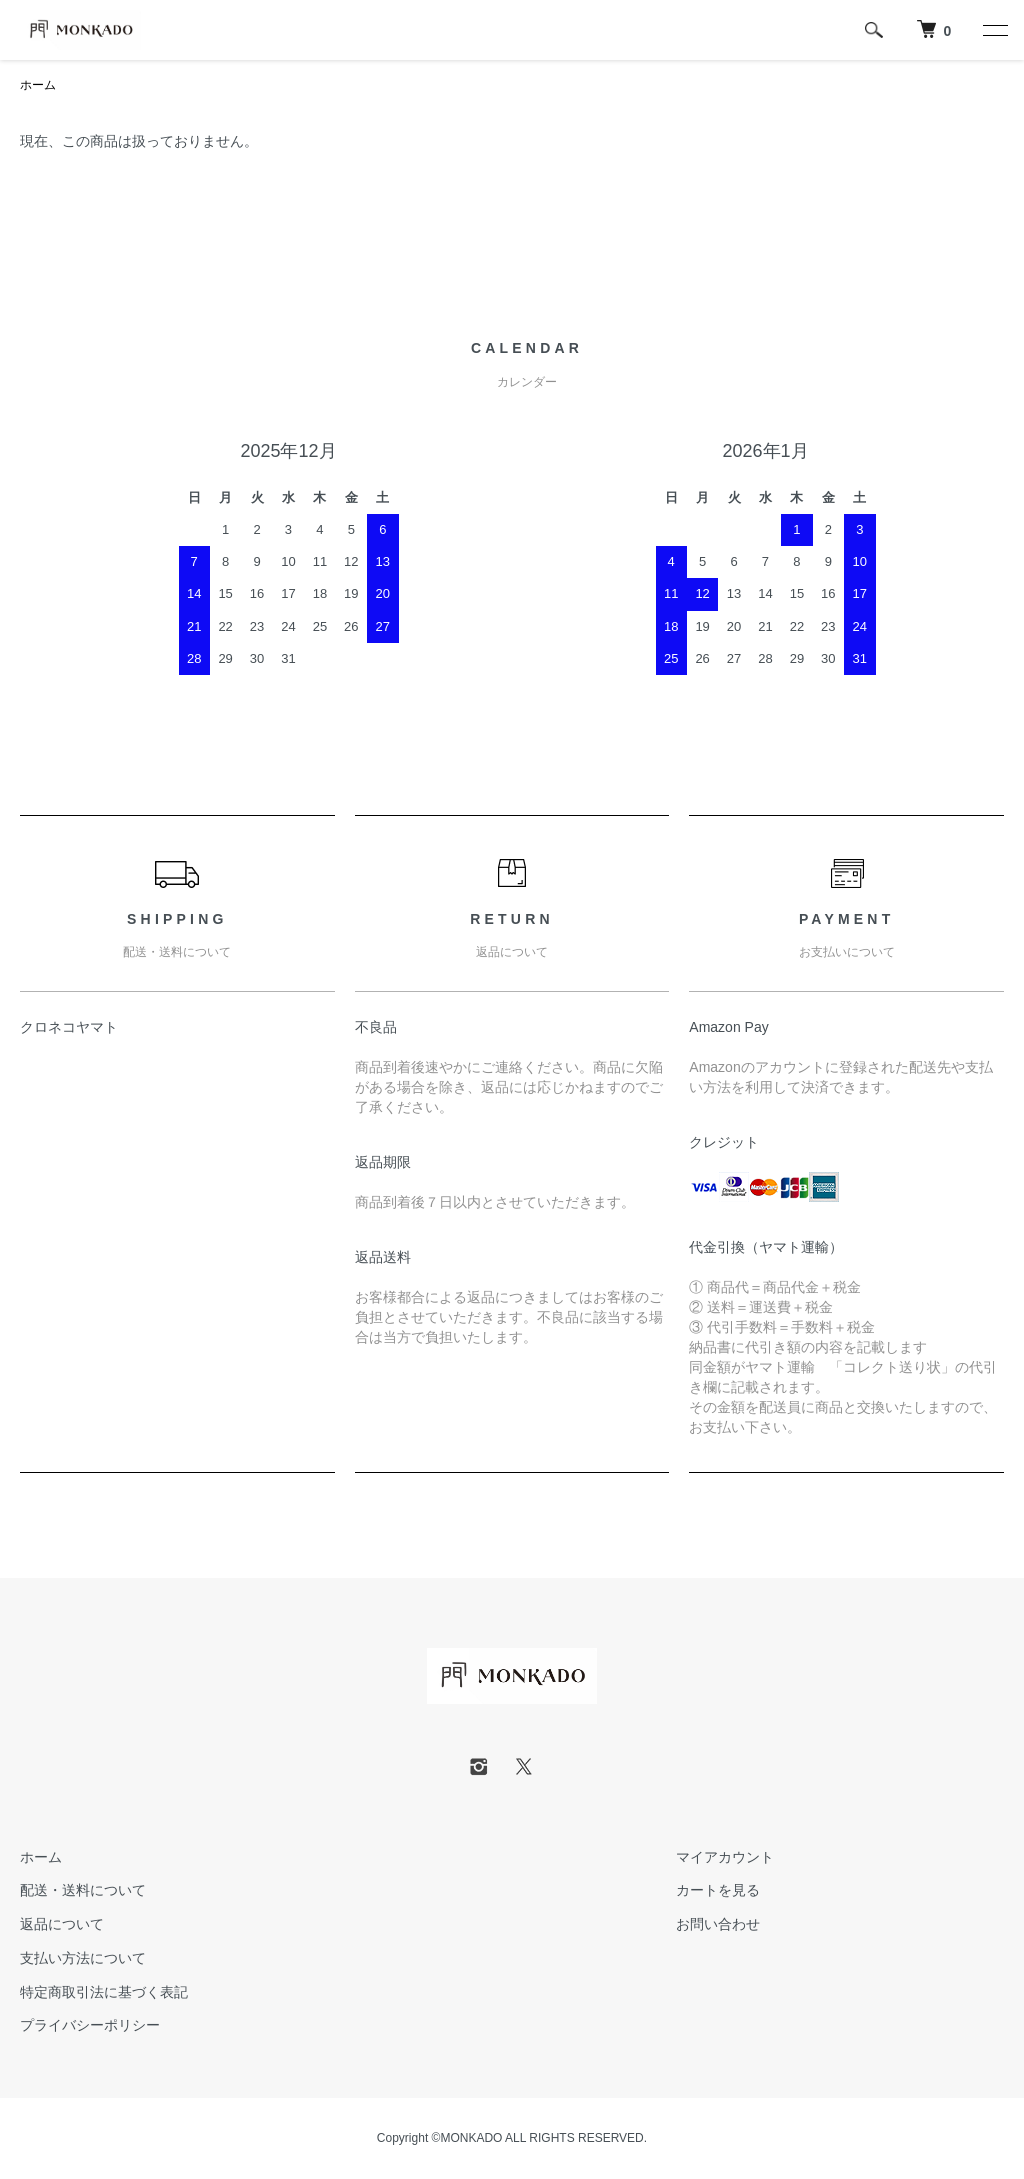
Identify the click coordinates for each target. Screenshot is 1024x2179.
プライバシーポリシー (90, 2025)
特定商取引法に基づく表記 (104, 1992)
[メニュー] (994, 30)
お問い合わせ (718, 1924)
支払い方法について (83, 1958)
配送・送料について (83, 1890)
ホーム (38, 85)
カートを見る (718, 1890)
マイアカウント (725, 1857)
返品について (62, 1924)
